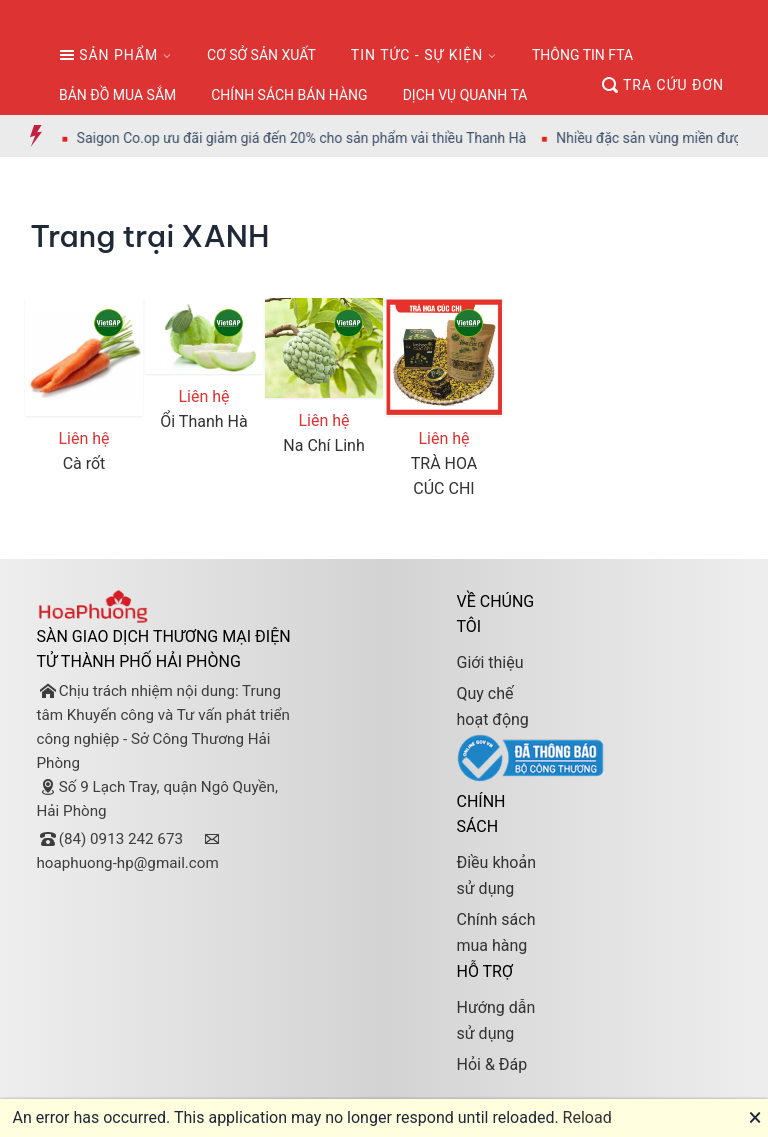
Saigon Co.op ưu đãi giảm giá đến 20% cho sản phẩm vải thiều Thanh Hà (315, 138)
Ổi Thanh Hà (203, 421)
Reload (587, 1117)
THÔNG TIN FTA (582, 55)
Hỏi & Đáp (491, 1064)
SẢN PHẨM (108, 55)
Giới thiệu (489, 662)
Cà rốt (84, 463)
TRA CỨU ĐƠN (663, 85)
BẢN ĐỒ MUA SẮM (117, 95)
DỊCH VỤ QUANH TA (465, 95)
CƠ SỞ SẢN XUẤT (261, 55)
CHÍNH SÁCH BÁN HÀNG (289, 95)
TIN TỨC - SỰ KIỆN (417, 55)
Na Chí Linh (323, 445)
